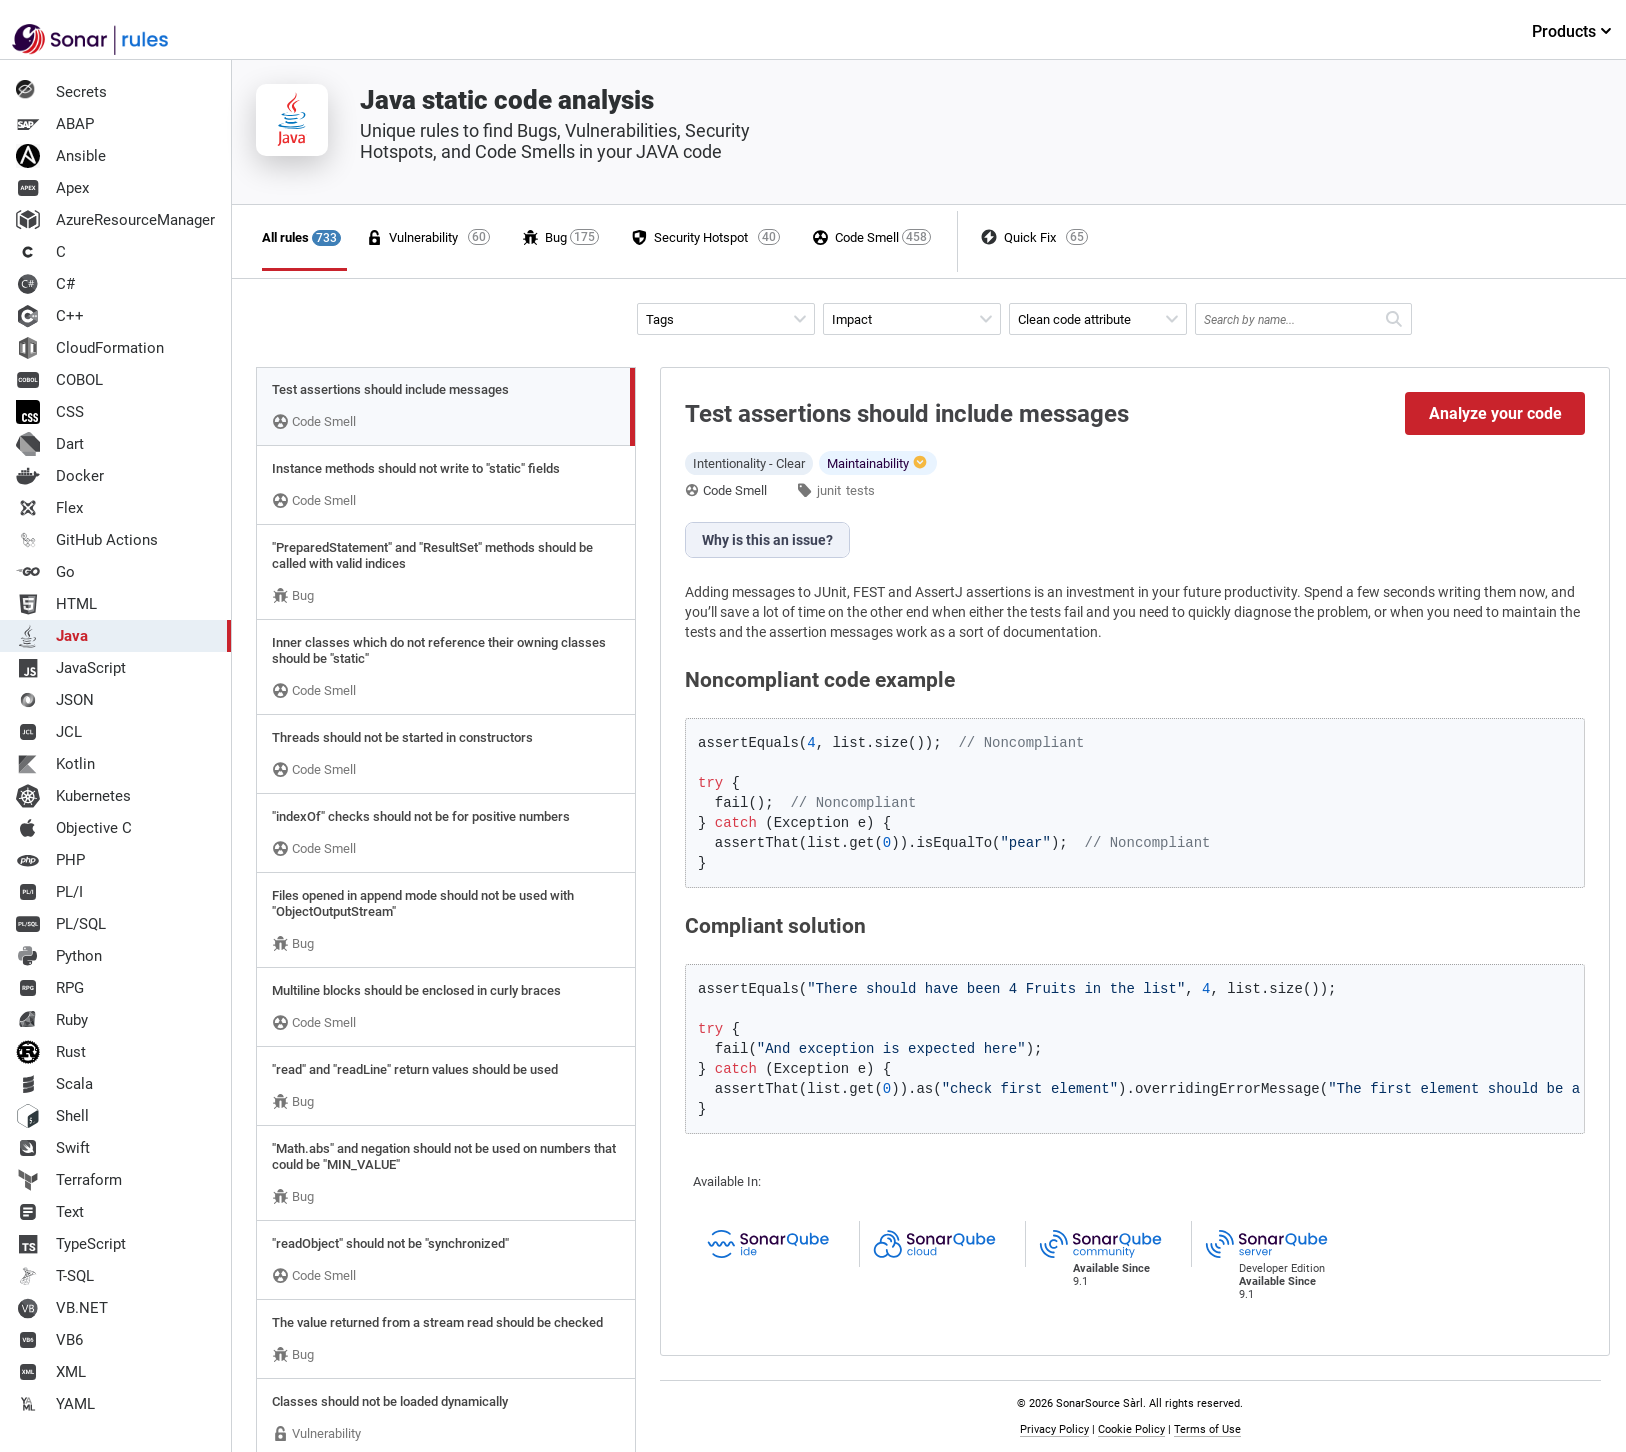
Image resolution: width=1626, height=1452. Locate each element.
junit (829, 490)
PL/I (49, 892)
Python (59, 956)
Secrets (61, 92)
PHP (50, 860)
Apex (52, 188)
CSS (50, 412)
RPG (50, 988)
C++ (50, 316)
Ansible (61, 156)
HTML (56, 604)
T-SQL (55, 1276)
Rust (51, 1052)
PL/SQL (61, 924)
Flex (49, 508)
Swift (53, 1148)
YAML (55, 1404)
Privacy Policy (1054, 1429)
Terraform (69, 1180)
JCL (49, 732)
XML (51, 1372)
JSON (55, 700)
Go (45, 572)
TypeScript (71, 1244)
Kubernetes (73, 796)
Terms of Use (1207, 1429)
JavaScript (71, 668)
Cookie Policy (1131, 1429)
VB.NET (62, 1308)
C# (45, 284)
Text (50, 1212)
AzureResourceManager (115, 220)
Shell (52, 1116)
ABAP (55, 124)
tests (860, 490)
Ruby (52, 1020)
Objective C (74, 828)
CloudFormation (90, 348)
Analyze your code (1495, 413)
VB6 (49, 1340)
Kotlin (55, 764)
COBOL (59, 380)
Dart (50, 444)
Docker (60, 476)
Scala (54, 1084)
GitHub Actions (87, 540)
